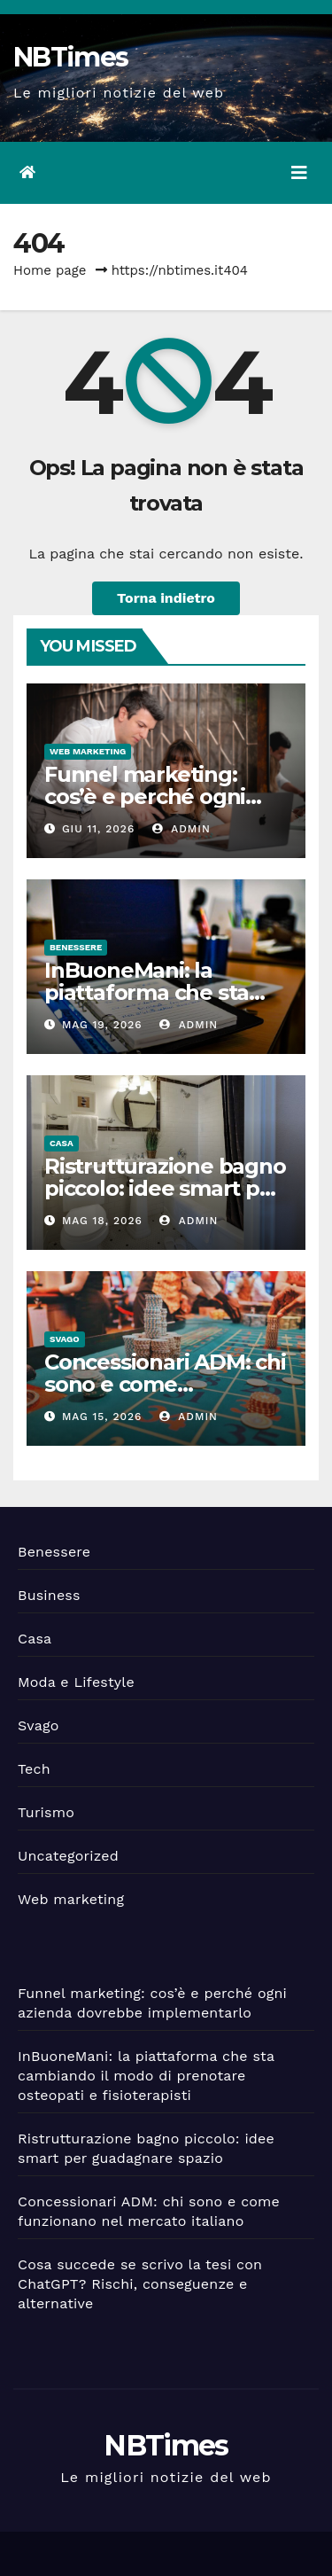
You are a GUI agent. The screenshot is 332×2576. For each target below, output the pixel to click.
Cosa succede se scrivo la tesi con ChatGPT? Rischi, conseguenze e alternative (140, 2284)
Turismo (46, 1812)
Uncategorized (68, 1855)
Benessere (76, 947)
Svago (65, 1339)
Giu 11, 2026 (98, 829)
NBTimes (70, 57)
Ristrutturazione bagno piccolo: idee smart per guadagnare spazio (165, 1188)
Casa (61, 1143)
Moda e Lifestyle (76, 1682)
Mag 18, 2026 (102, 1220)
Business (49, 1595)
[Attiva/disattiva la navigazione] (299, 173)
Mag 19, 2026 (102, 1025)
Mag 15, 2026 (102, 1416)
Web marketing (88, 751)
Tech (34, 1768)
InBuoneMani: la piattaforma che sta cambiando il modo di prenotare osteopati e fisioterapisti (146, 2076)
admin (181, 829)
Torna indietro (166, 597)
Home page (50, 270)
